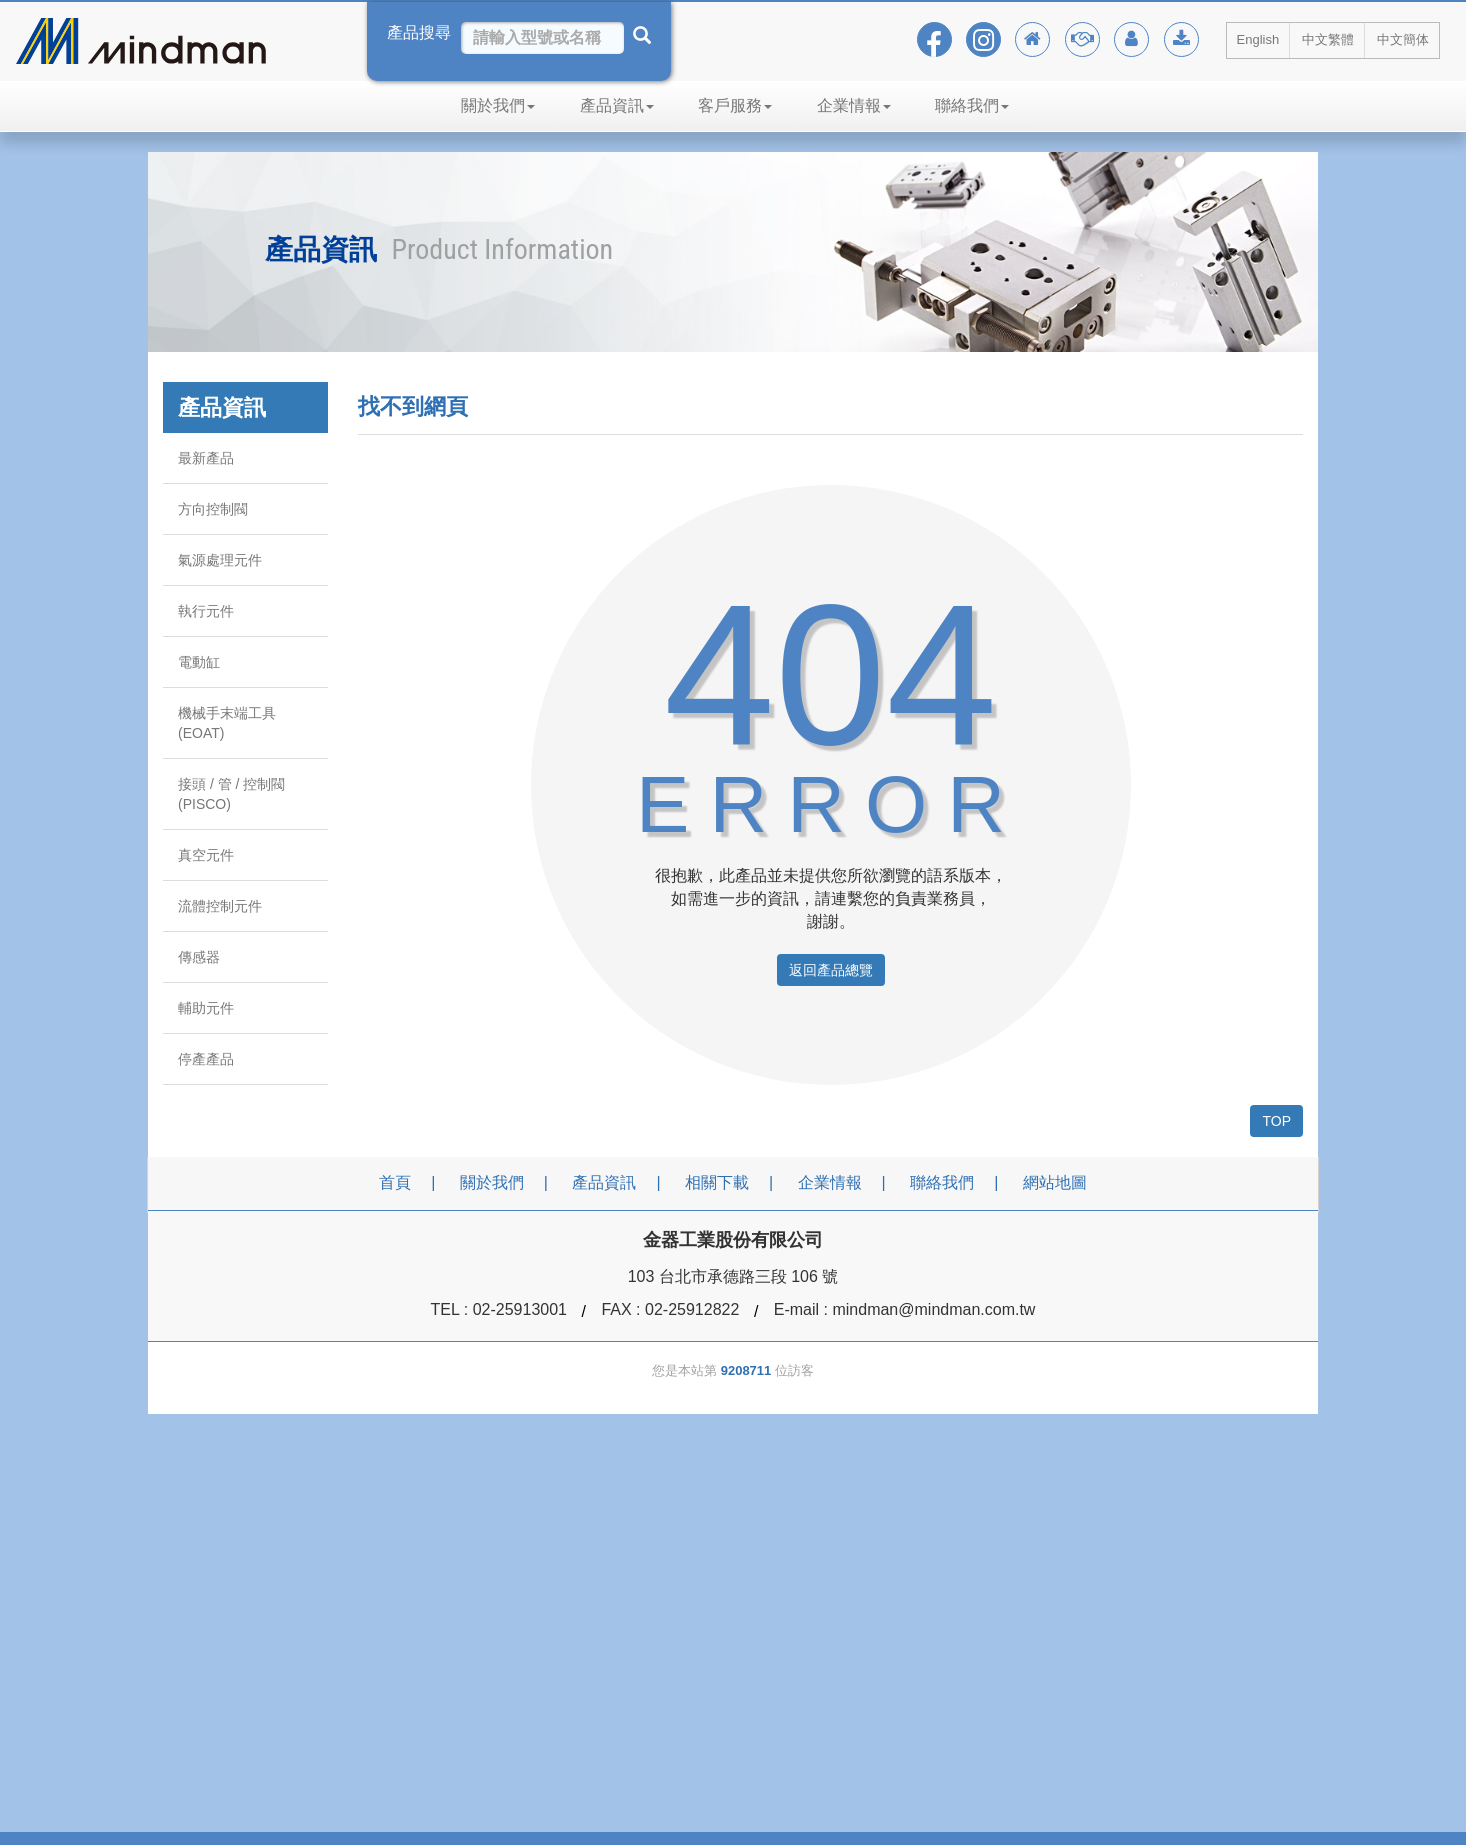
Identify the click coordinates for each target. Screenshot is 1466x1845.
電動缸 (199, 662)
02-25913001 (520, 1309)
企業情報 (854, 105)
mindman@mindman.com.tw (933, 1309)
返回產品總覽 (831, 970)
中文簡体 (1403, 39)
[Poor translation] (73, 1538)
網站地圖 (1055, 1182)
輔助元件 (206, 1008)
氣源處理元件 (220, 560)
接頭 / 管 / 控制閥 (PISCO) (231, 794)
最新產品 (206, 458)
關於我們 (498, 105)
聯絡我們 (972, 105)
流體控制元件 (220, 906)
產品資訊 (617, 105)
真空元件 (206, 855)
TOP (1276, 1121)
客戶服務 (735, 105)
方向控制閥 (213, 509)
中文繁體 (1328, 39)
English (1258, 39)
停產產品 (206, 1059)
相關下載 (717, 1182)
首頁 (395, 1182)
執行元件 (206, 611)
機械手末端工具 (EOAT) (227, 723)
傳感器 (199, 957)
